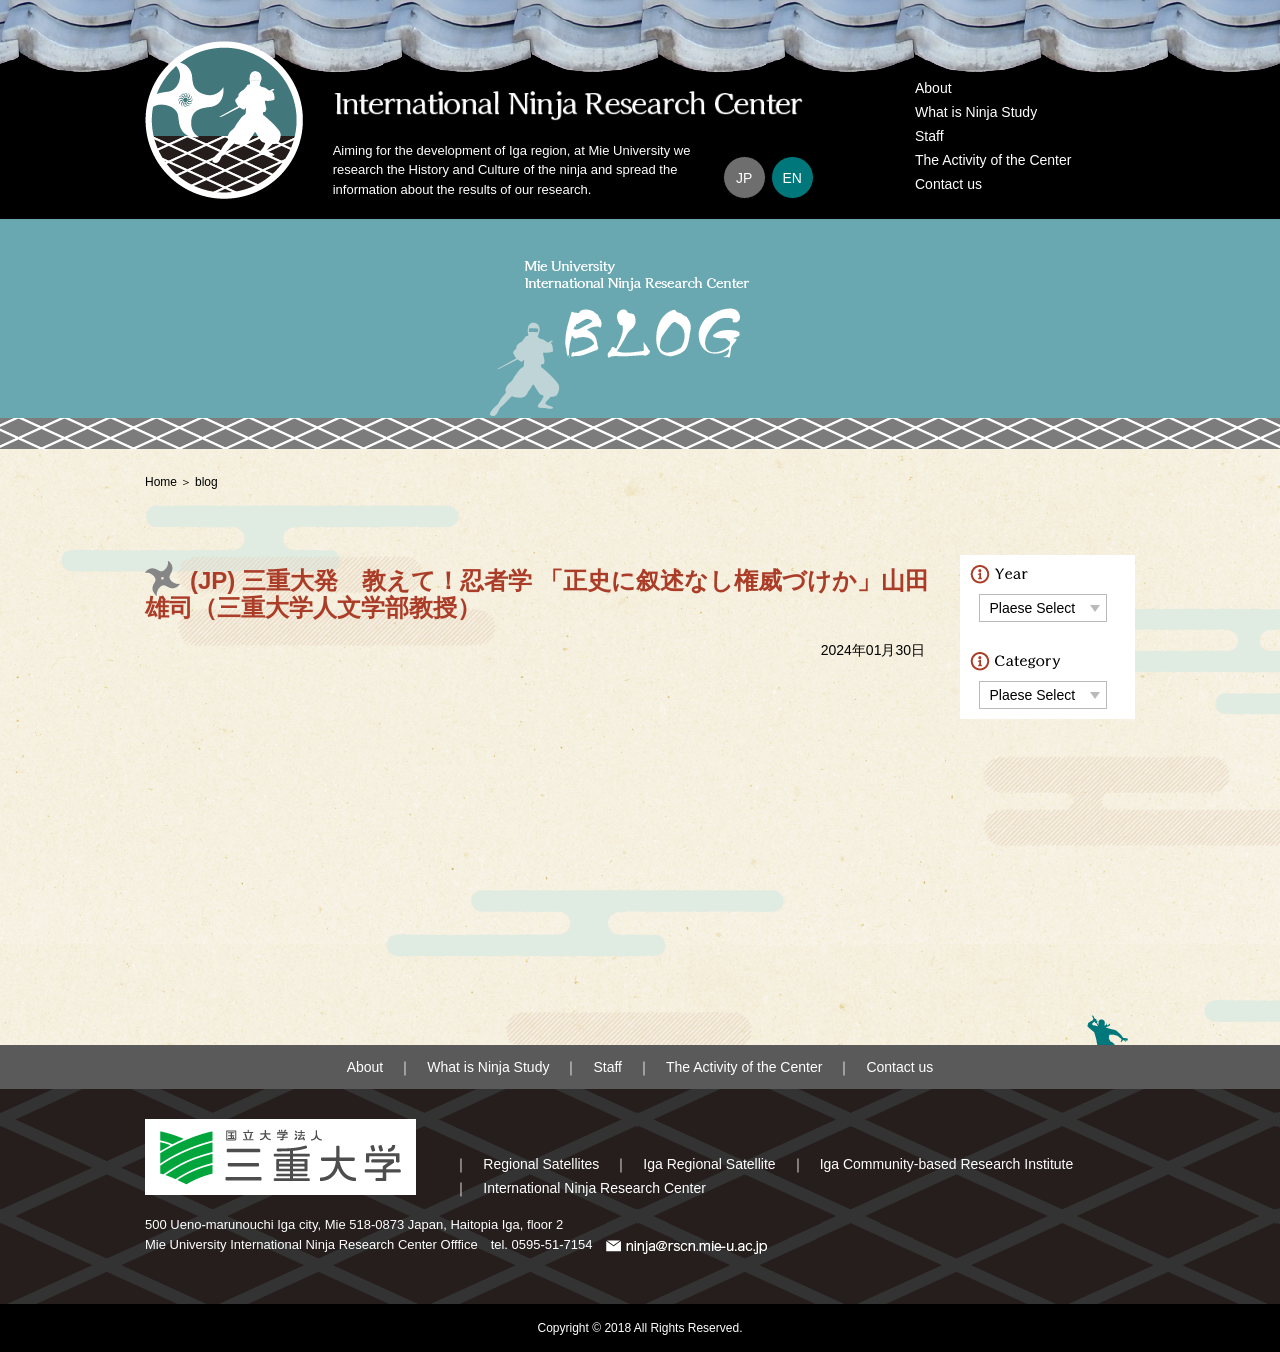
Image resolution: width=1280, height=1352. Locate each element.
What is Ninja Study (976, 112)
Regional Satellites (541, 1164)
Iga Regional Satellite (709, 1164)
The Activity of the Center (993, 160)
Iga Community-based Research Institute (947, 1164)
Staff (929, 136)
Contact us (948, 184)
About (933, 88)
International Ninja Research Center (594, 1188)
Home (161, 482)
